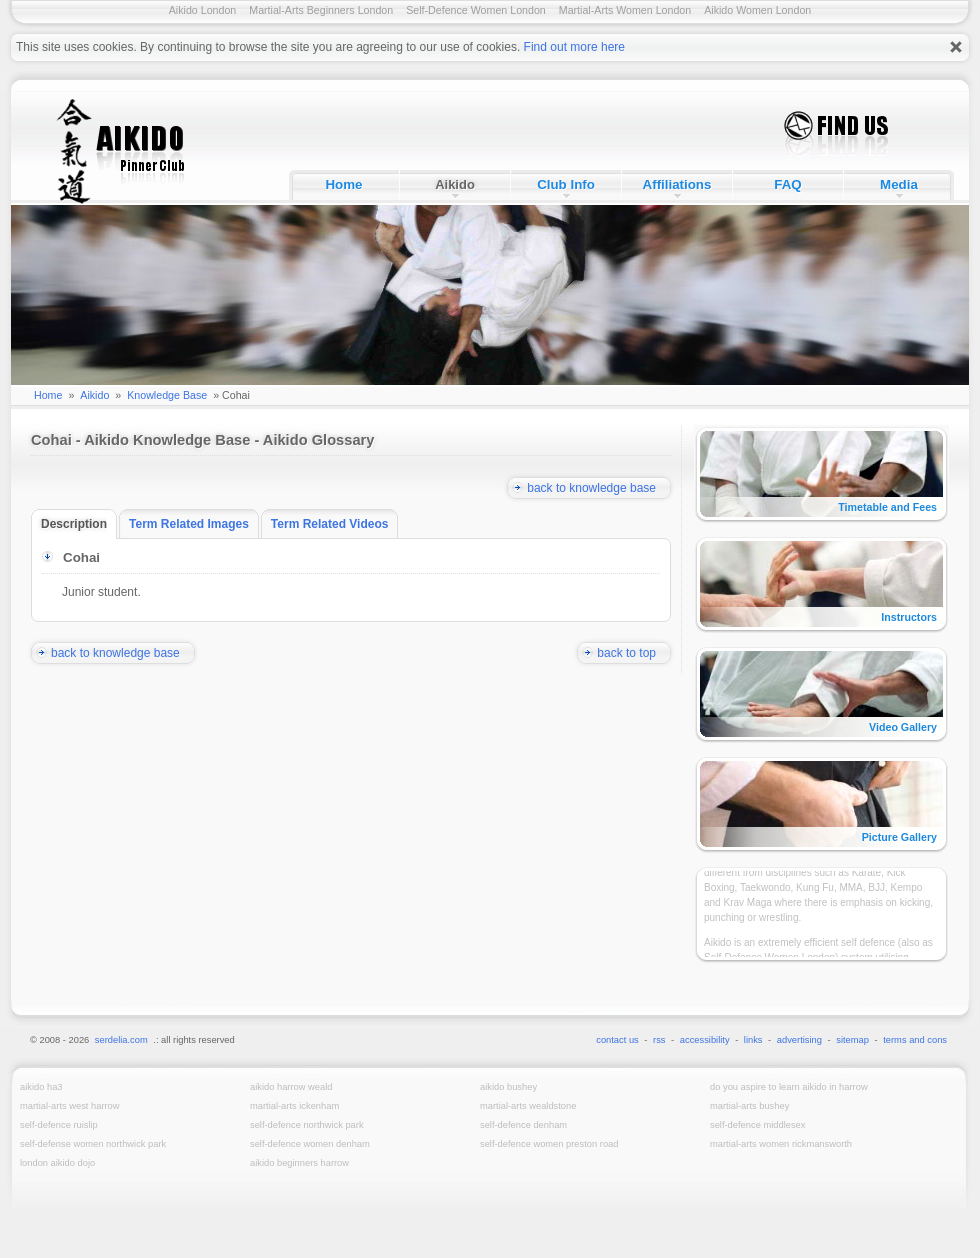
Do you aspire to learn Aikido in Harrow (789, 1087)
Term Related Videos (335, 524)
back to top (634, 653)
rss (659, 1040)
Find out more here (574, 47)
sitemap (852, 1040)
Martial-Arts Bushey (749, 1106)
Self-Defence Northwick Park (307, 1125)
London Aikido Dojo (57, 1163)
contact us (617, 1040)
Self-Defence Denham (523, 1125)
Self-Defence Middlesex (757, 1125)
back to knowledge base (599, 488)
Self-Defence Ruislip (59, 1125)
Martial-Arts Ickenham (294, 1106)
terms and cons (915, 1040)
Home (343, 184)
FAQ (787, 184)
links (753, 1040)
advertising (799, 1040)
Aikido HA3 (41, 1087)
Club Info (566, 184)
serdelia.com (121, 1040)
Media (899, 184)
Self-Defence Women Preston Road (549, 1144)
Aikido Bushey (508, 1087)
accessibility (705, 1040)
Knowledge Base (167, 395)
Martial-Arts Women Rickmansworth (781, 1144)
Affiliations (677, 184)
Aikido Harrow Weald (291, 1087)
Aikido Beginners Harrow (299, 1163)
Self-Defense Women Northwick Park (93, 1144)
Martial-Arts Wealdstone (528, 1106)
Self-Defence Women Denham (310, 1144)
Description (79, 524)
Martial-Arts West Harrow (70, 1106)
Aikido (455, 184)
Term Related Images (194, 524)
